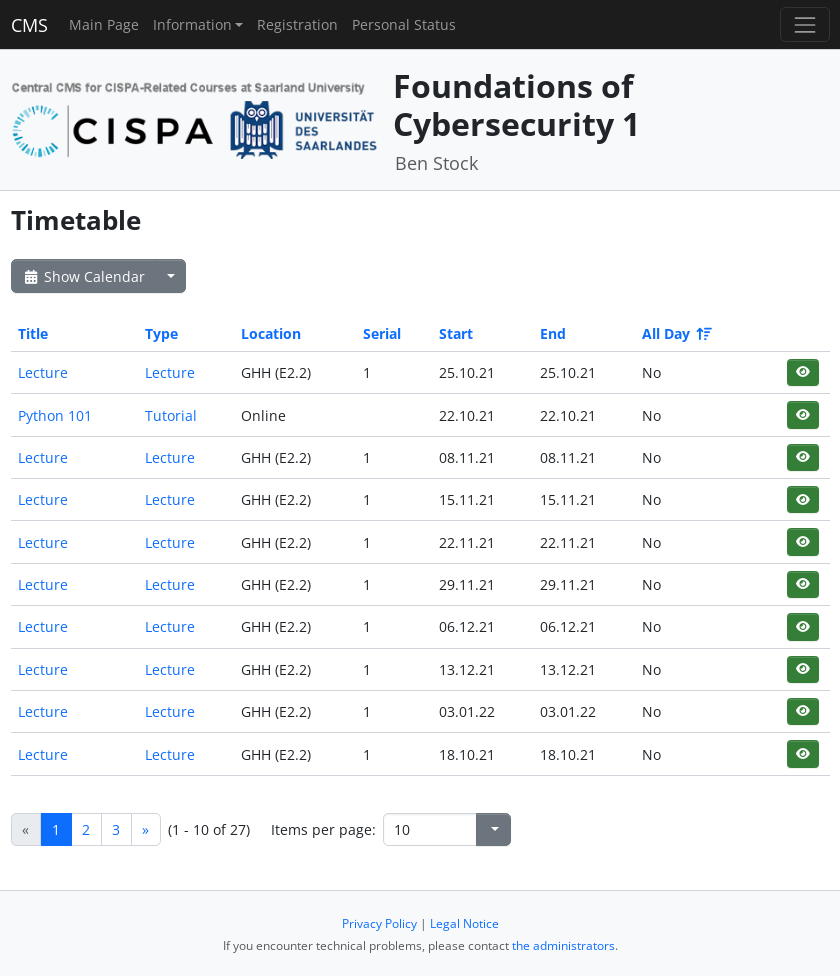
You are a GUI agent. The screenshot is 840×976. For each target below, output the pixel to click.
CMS (29, 25)
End (553, 333)
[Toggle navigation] (804, 24)
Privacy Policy (379, 923)
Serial (382, 333)
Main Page (104, 24)
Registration (297, 24)
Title (33, 333)
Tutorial (171, 415)
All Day (675, 333)
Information (192, 24)
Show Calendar (83, 276)
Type (161, 333)
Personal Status (404, 24)
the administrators (563, 945)
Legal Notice (464, 923)
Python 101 (55, 415)
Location (271, 333)
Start (456, 333)
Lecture (43, 372)
